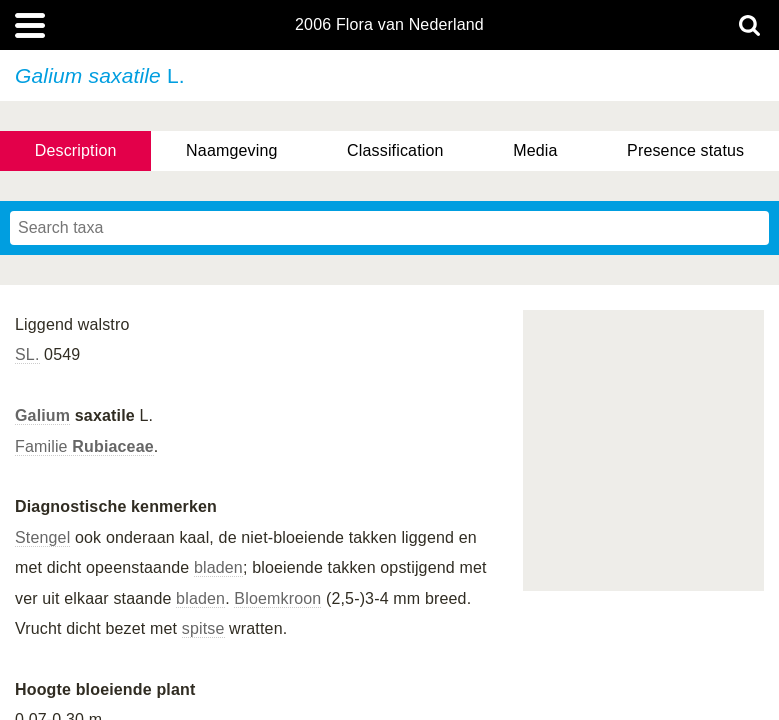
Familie (84, 446)
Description (76, 150)
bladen (218, 567)
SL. (27, 354)
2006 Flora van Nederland (389, 25)
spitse (203, 628)
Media (535, 150)
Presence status (685, 150)
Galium (42, 415)
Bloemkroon (277, 598)
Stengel (42, 537)
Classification (395, 150)
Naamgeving (231, 150)
